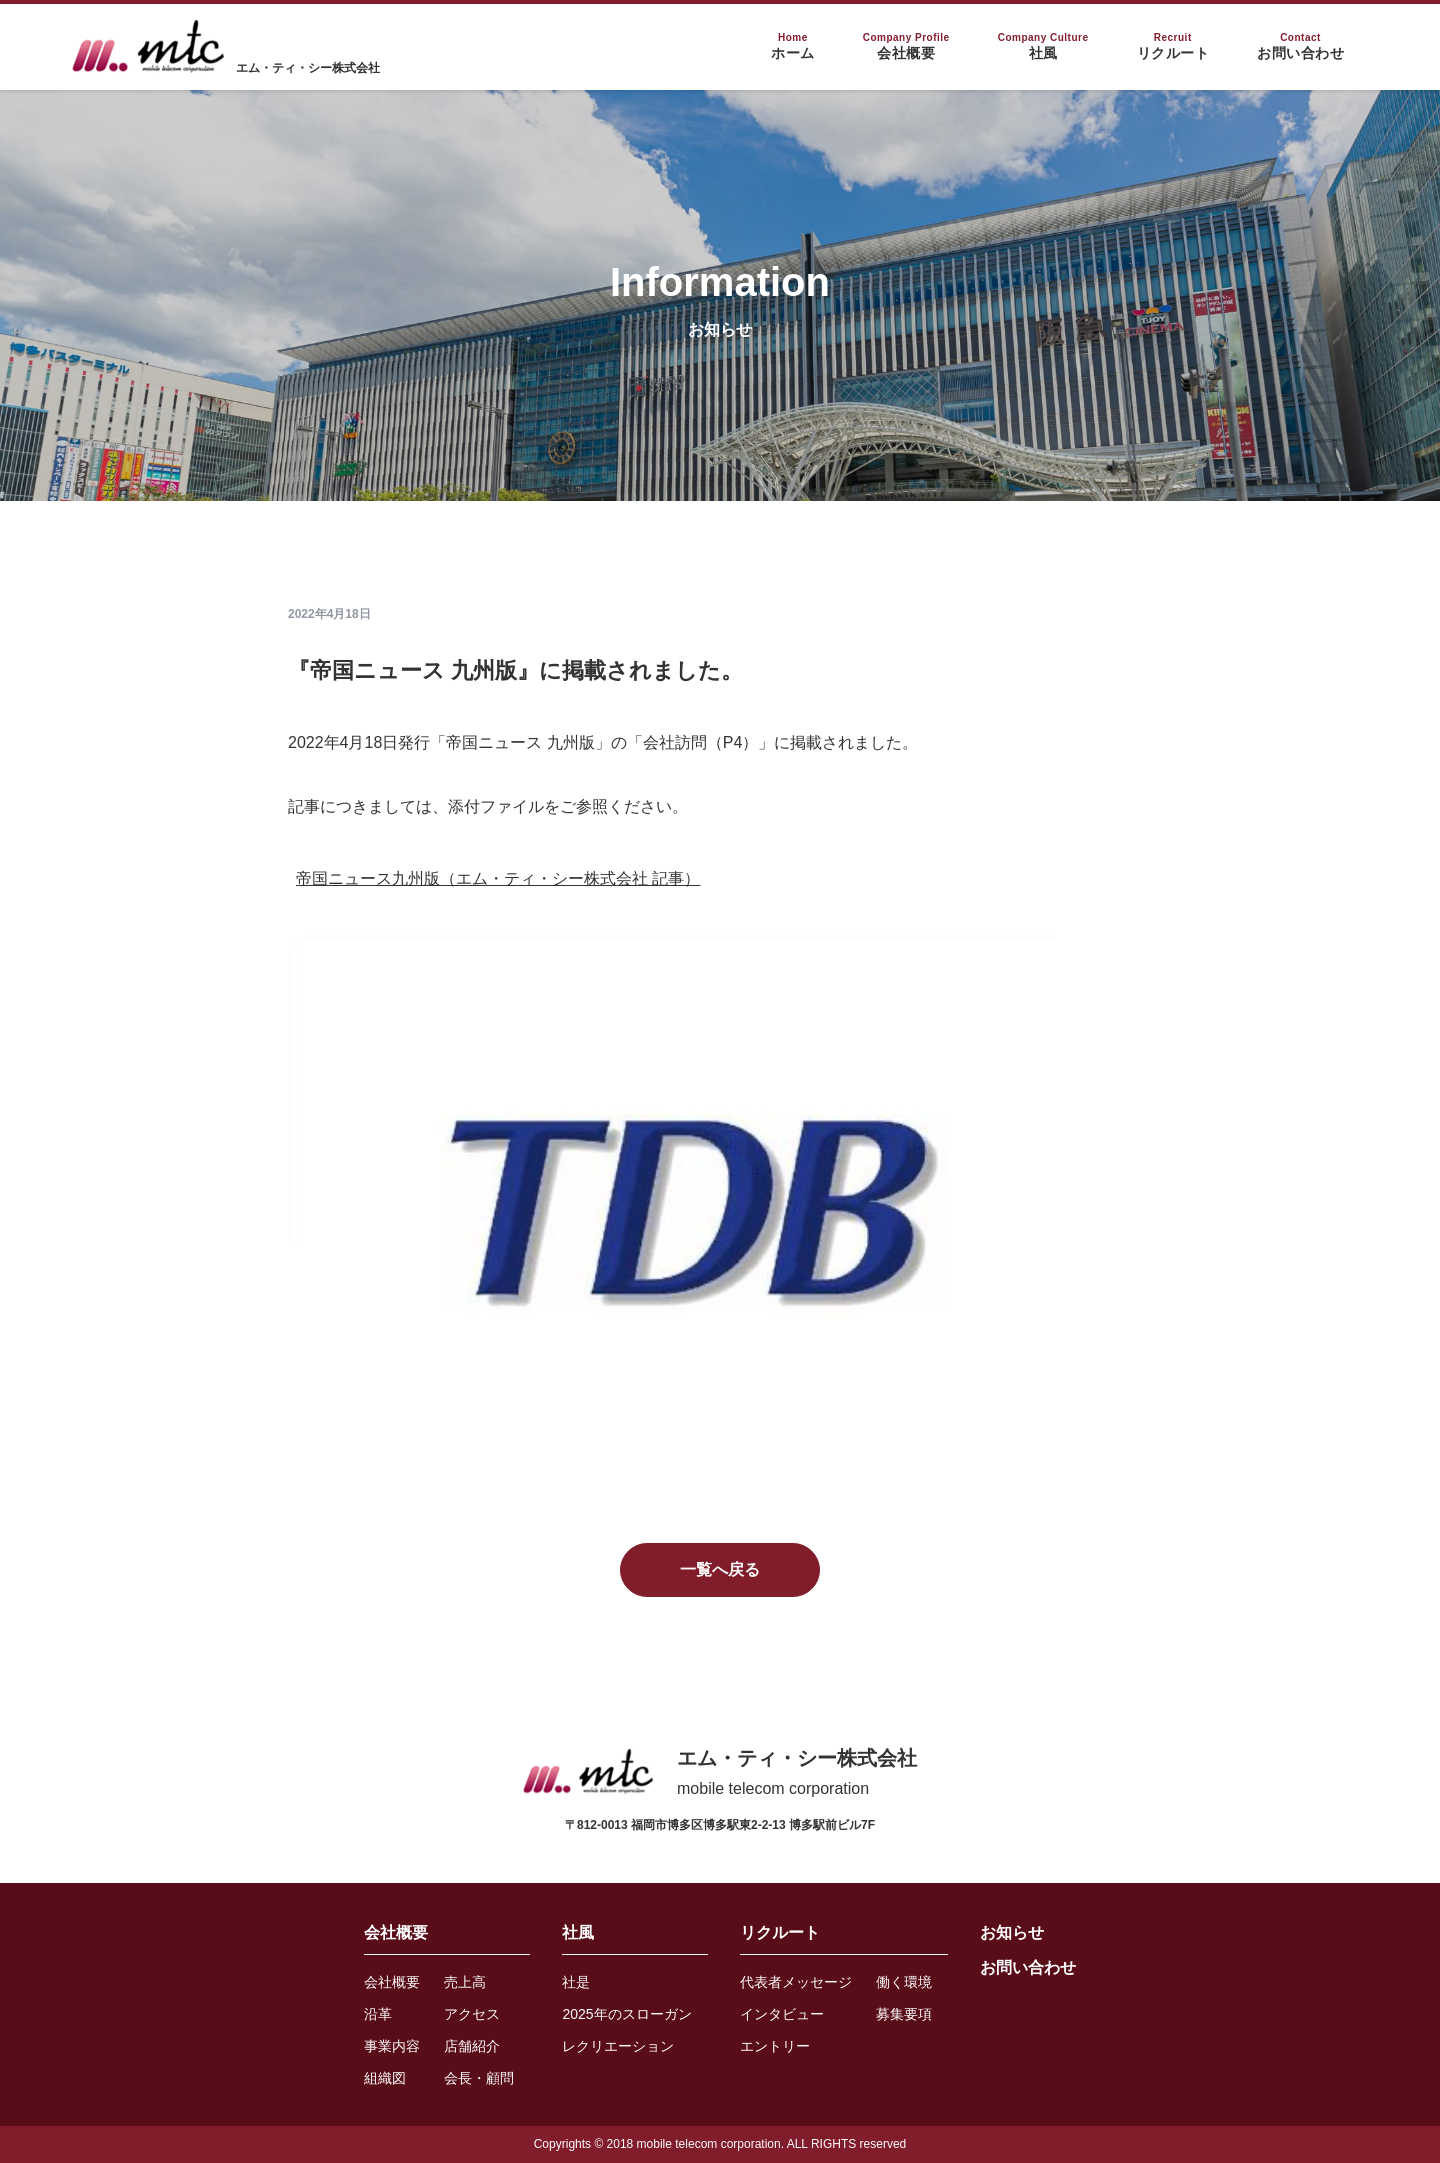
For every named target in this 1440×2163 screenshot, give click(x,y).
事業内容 (392, 2046)
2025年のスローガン (626, 2014)
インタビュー (782, 2014)
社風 (578, 1932)
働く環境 (904, 1982)
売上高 (465, 1982)
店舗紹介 (472, 2046)
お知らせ (1012, 1932)
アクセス (472, 2014)
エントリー (775, 2046)
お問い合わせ (1028, 1967)
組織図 (385, 2078)
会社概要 (396, 1932)
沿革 (378, 2014)
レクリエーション (618, 2046)
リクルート (780, 1932)
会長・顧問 (479, 2078)
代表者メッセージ (796, 1982)
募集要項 (904, 2014)
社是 (576, 1982)
